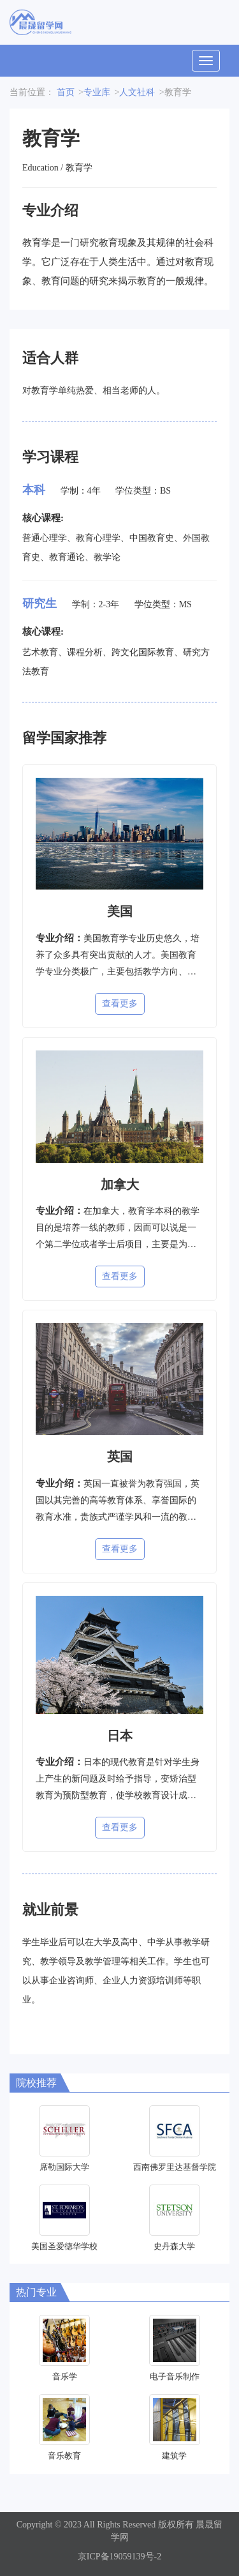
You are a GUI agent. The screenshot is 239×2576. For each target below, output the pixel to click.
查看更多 (120, 1003)
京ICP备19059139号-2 (119, 2556)
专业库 (96, 92)
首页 (66, 92)
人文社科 (137, 92)
